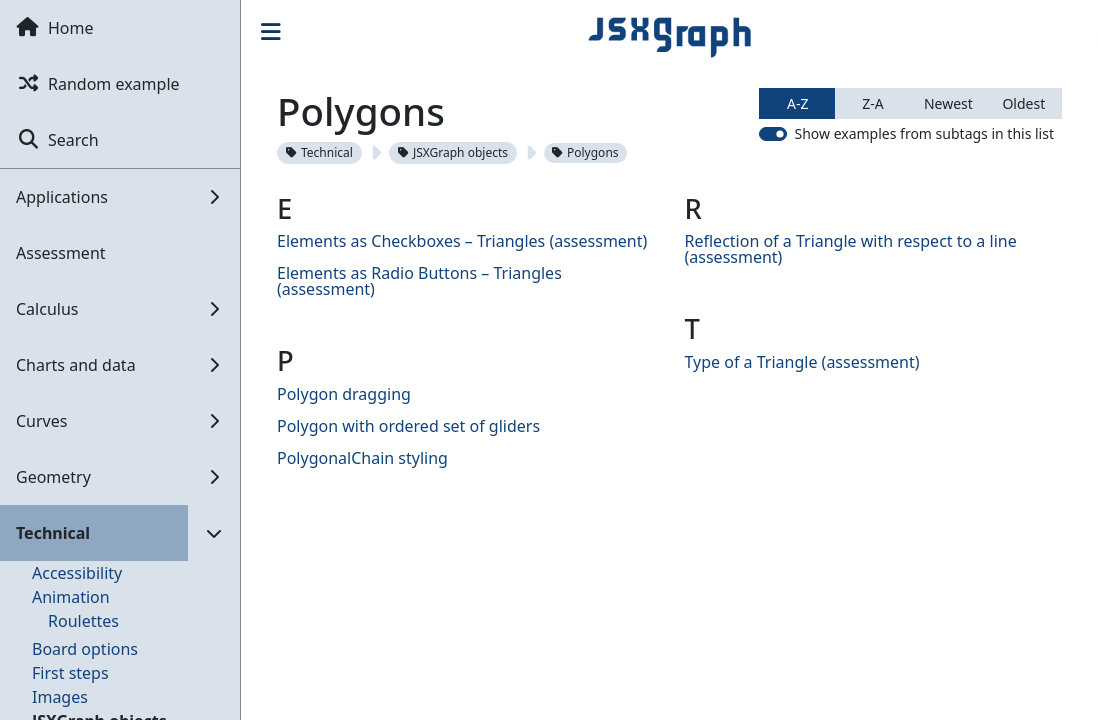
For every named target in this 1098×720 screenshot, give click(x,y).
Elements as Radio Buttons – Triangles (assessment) (419, 281)
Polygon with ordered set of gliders (408, 426)
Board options (85, 649)
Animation (71, 597)
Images (60, 697)
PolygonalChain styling (362, 458)
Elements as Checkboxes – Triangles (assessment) (462, 241)
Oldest (1023, 103)
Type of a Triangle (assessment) (802, 362)
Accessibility (77, 573)
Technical (319, 152)
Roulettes (83, 621)
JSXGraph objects (453, 152)
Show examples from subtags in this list (924, 133)
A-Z (797, 103)
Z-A (872, 103)
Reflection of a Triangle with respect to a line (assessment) (851, 249)
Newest (948, 103)
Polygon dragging (344, 394)
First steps (70, 673)
